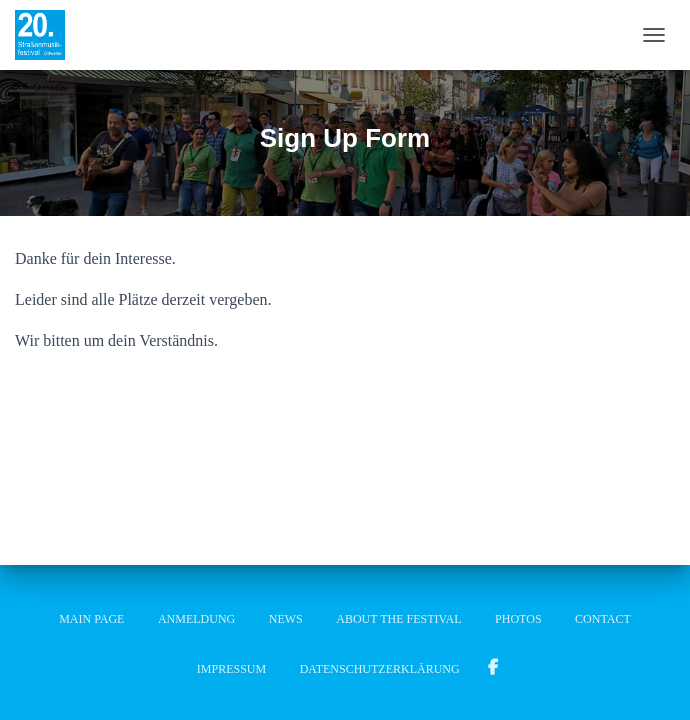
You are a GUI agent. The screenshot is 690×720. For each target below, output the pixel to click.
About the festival (398, 619)
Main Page (91, 619)
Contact (603, 619)
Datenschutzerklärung (380, 669)
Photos (518, 619)
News (286, 619)
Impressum (231, 669)
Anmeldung (196, 619)
